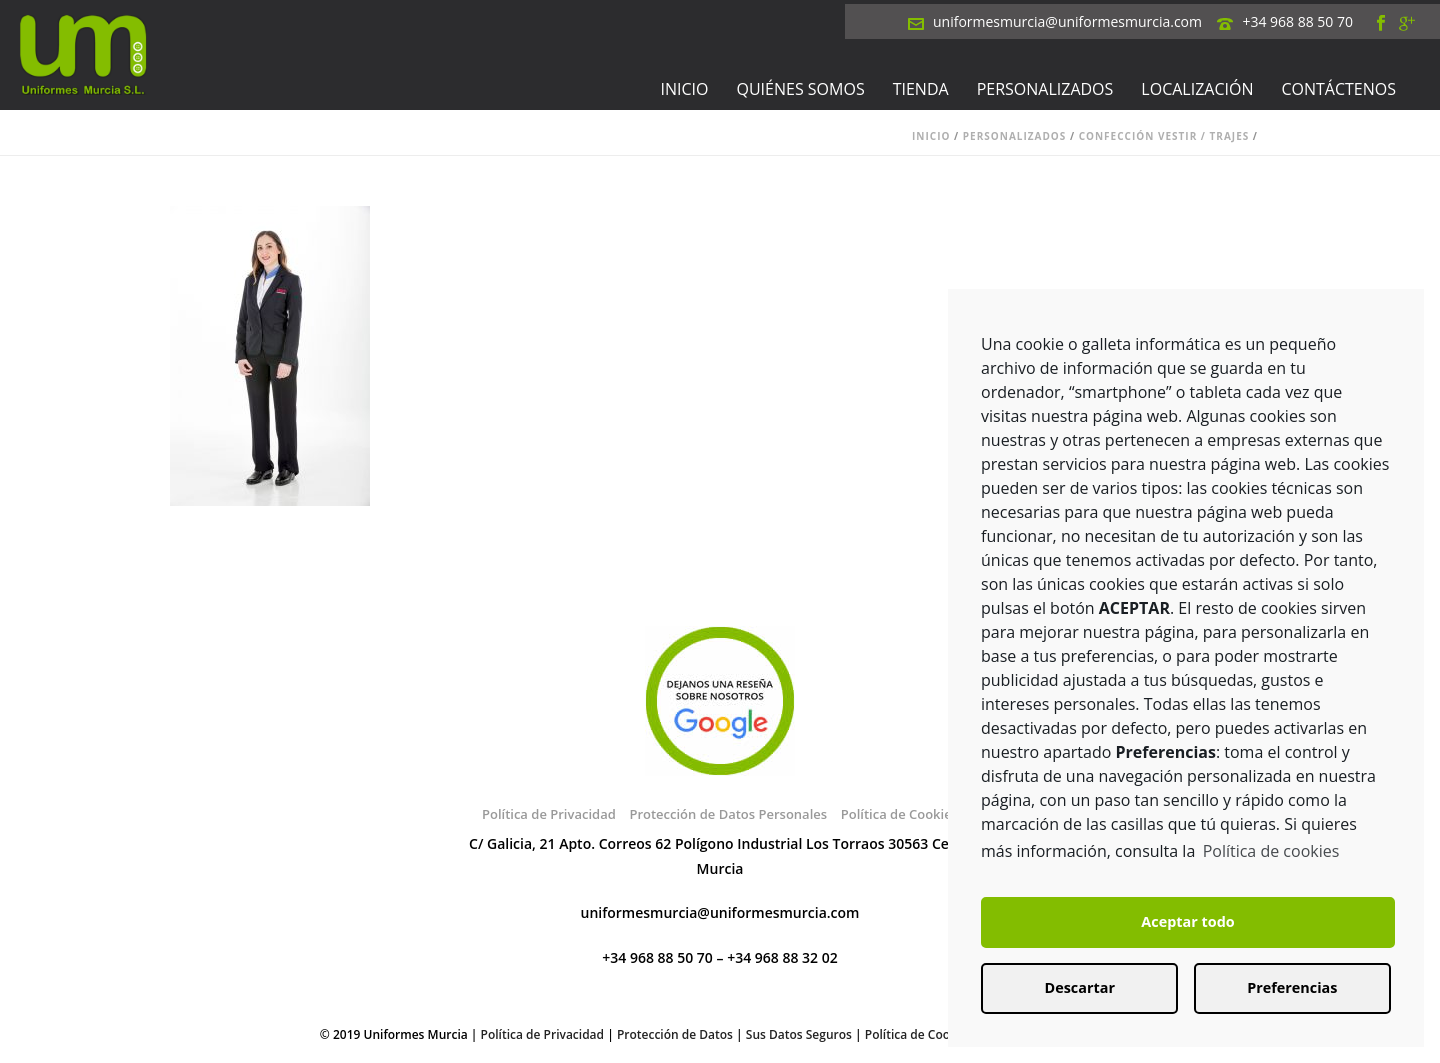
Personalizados (1045, 89)
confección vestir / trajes (1164, 136)
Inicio (685, 89)
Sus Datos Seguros (799, 1034)
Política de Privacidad (549, 814)
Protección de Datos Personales (728, 814)
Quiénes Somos (801, 89)
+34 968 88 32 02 (782, 957)
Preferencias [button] (1292, 987)
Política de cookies (1271, 851)
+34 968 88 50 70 (1297, 21)
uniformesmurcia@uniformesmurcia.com (1067, 21)
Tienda (921, 89)
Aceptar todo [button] (1187, 921)
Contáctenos (1338, 89)
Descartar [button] (1080, 987)
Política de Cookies (899, 814)
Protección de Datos (675, 1034)
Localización (1197, 89)
